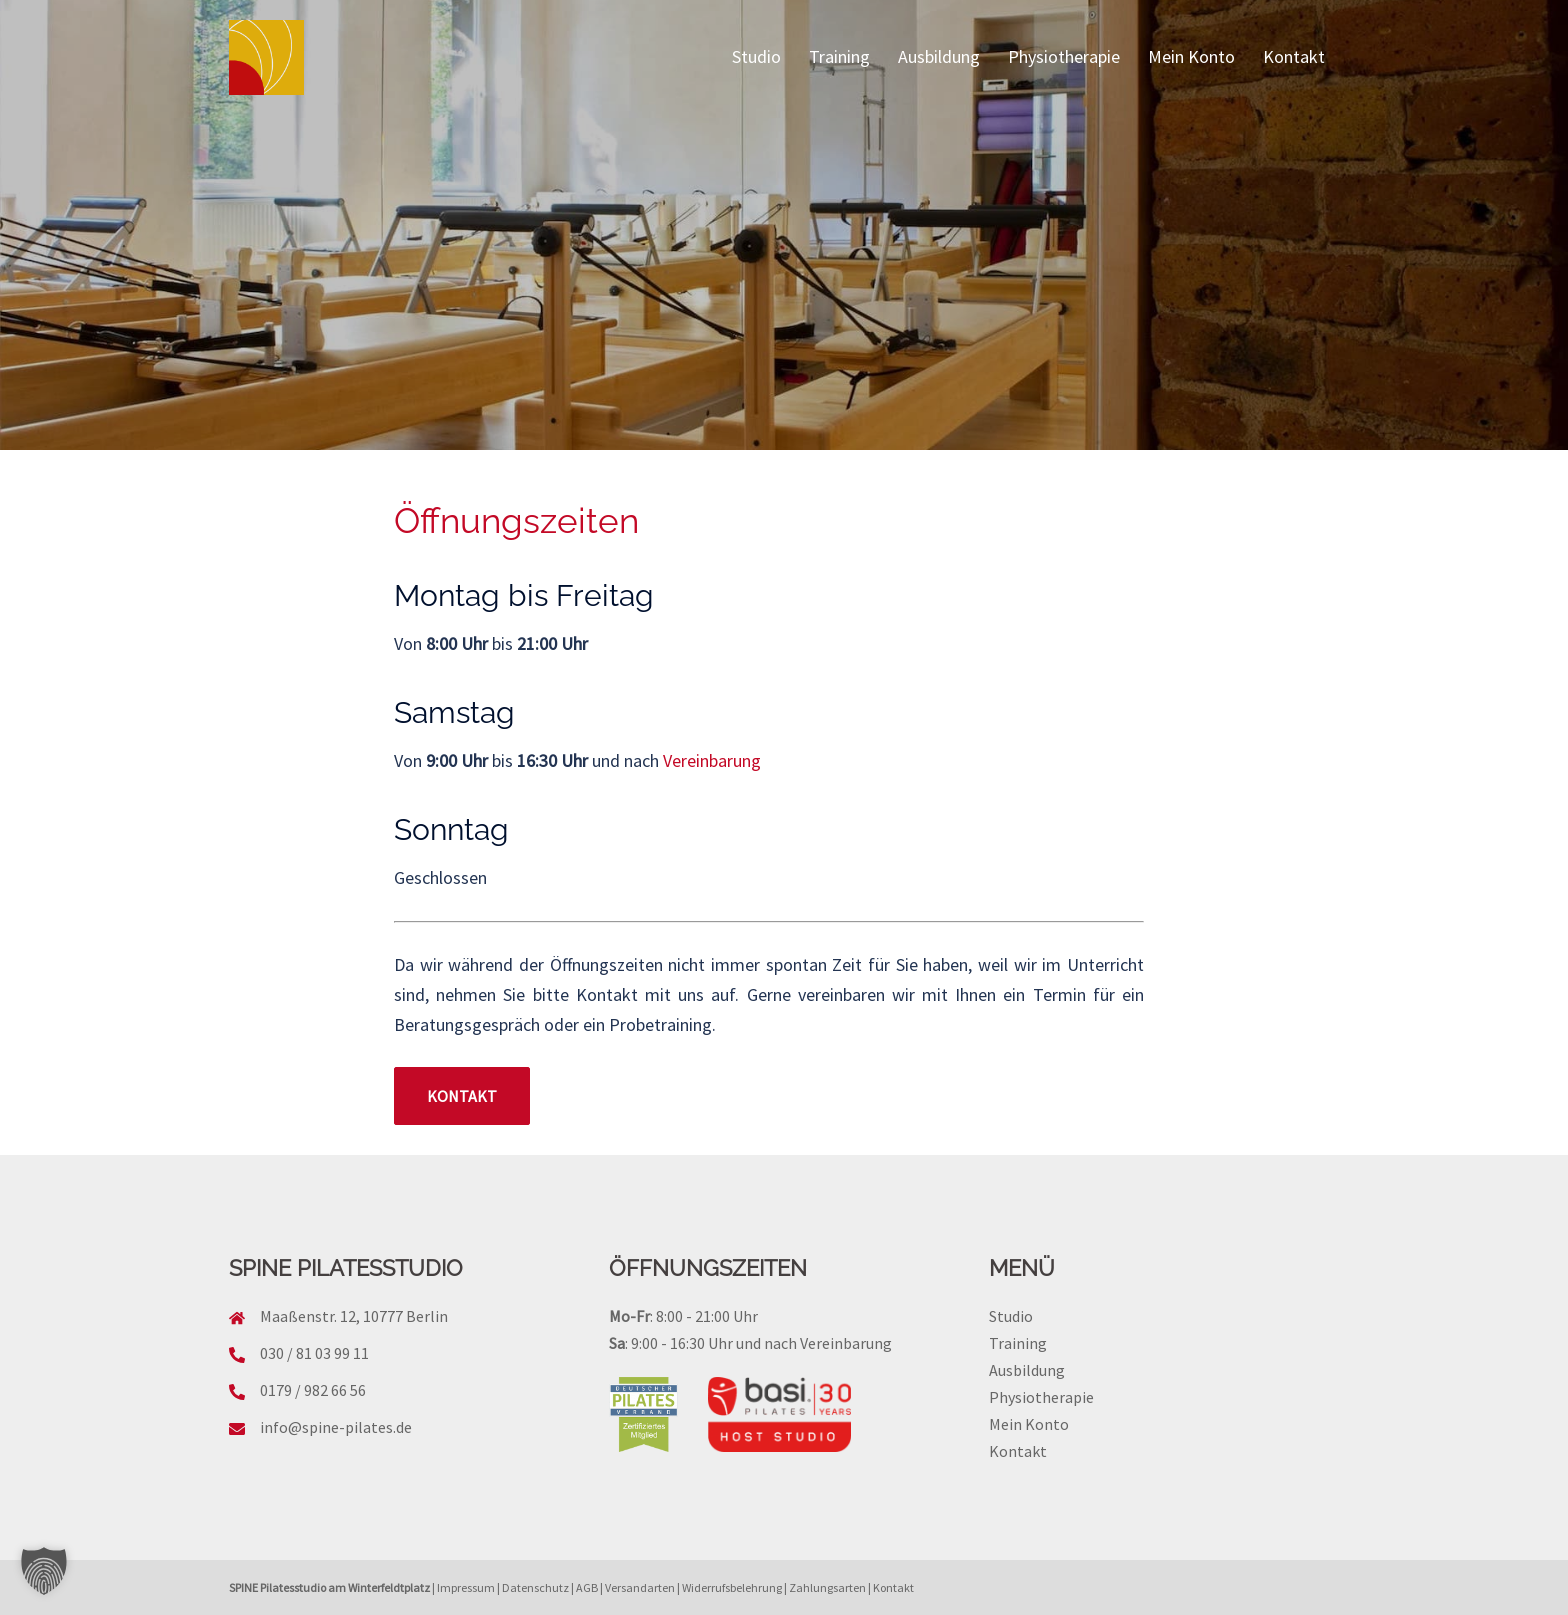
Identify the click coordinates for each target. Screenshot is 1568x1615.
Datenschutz (535, 1587)
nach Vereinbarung (828, 1343)
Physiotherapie (1064, 56)
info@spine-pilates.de (336, 1427)
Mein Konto (1191, 56)
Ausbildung (939, 56)
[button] (44, 1571)
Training (839, 56)
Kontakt (1294, 56)
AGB (587, 1587)
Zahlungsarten (827, 1587)
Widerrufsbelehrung (732, 1587)
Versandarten (640, 1587)
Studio (756, 56)
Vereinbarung (712, 760)
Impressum (466, 1587)
